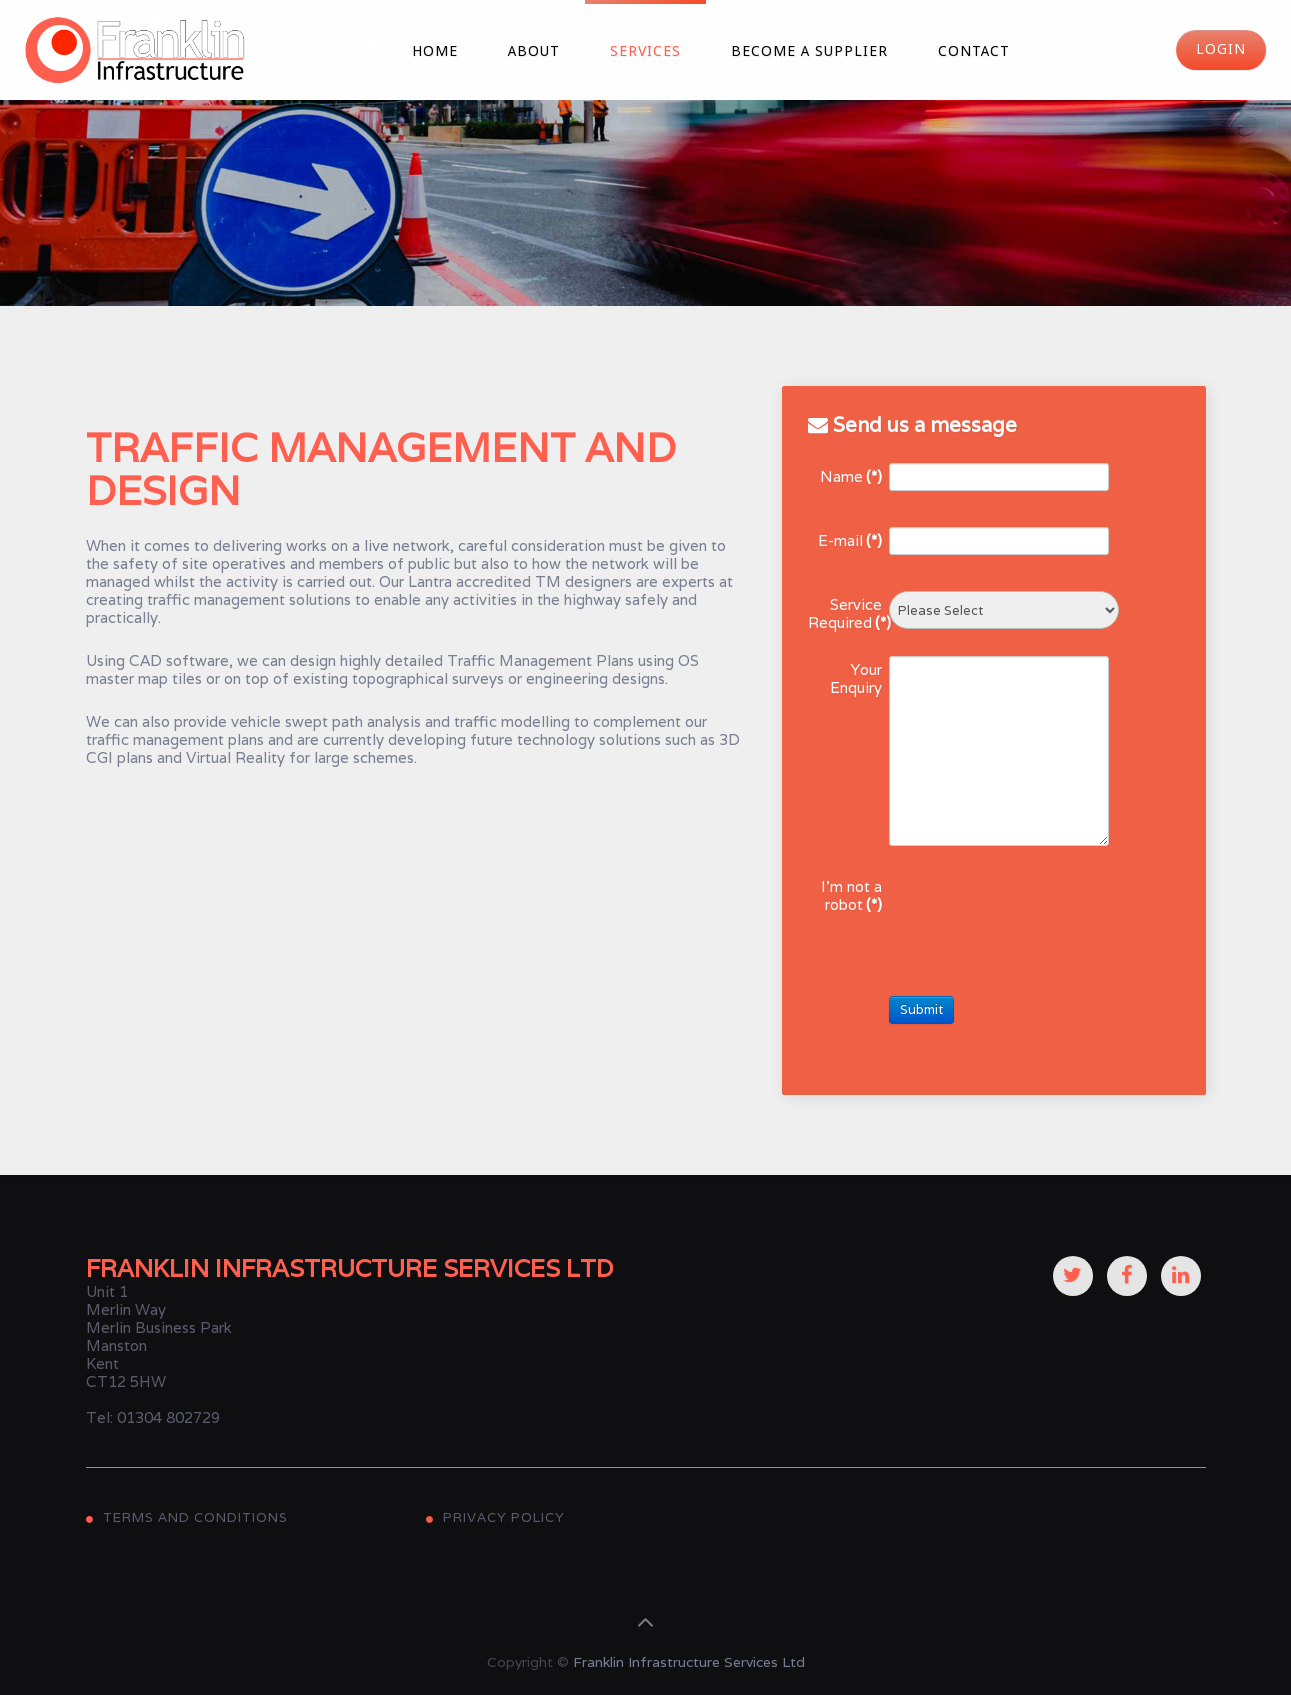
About (534, 52)
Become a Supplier (809, 52)
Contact (974, 52)
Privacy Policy (504, 1517)
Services (645, 52)
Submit (921, 1009)
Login (1221, 50)
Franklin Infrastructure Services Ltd (689, 1662)
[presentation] (1041, 912)
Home (435, 52)
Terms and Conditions (195, 1517)
